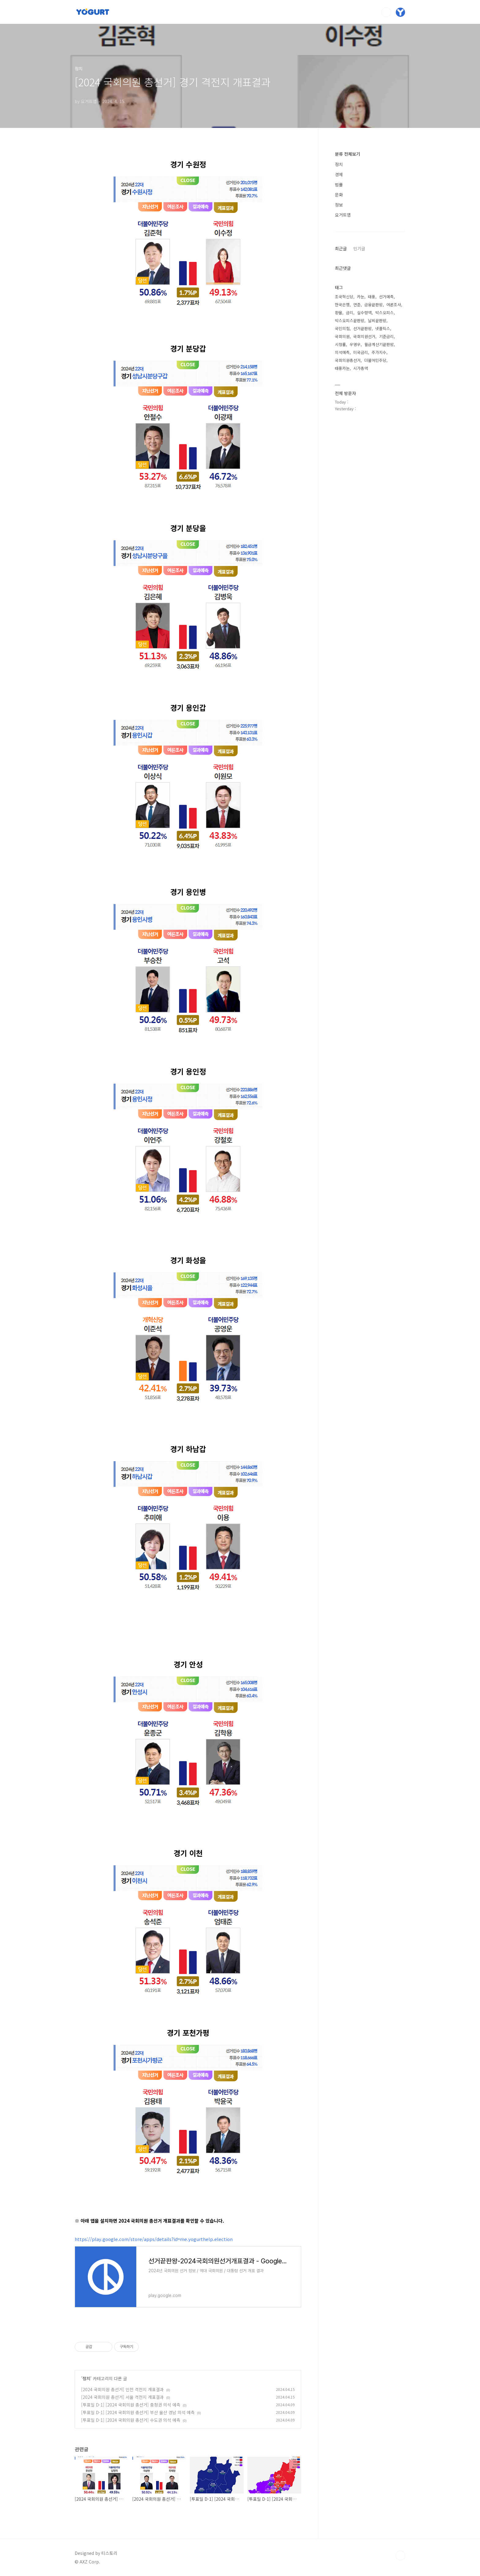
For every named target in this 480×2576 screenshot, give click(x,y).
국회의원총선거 (348, 360)
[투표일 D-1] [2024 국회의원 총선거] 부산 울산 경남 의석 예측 (138, 2412)
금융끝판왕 (373, 304)
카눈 (360, 297)
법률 (339, 184)
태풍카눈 (342, 368)
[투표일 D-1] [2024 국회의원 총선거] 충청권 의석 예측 (130, 2405)
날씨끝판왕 (377, 320)
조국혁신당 (344, 297)
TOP (400, 2555)
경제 (339, 174)
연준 (357, 304)
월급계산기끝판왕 (379, 344)
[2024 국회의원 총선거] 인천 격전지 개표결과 (122, 2389)
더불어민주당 (375, 360)
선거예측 (386, 297)
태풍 (371, 297)
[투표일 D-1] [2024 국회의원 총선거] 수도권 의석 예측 (130, 2420)
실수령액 (364, 312)
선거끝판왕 (362, 328)
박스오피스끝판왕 (349, 320)
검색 (386, 12)
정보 (339, 205)
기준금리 (386, 336)
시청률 (340, 344)
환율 (338, 312)
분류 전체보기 (347, 154)
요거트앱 (343, 215)
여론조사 (393, 304)
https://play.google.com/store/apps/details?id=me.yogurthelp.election (154, 2239)
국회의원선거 (364, 336)
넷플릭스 (382, 328)
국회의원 (342, 336)
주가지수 (379, 352)
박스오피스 (384, 312)
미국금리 (360, 352)
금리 (349, 312)
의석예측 (342, 352)
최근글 (341, 248)
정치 (86, 2378)
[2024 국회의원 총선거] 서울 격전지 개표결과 (122, 2397)
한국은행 (342, 304)
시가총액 (360, 368)
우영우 (355, 344)
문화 (339, 195)
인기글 (359, 248)
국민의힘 (342, 328)
